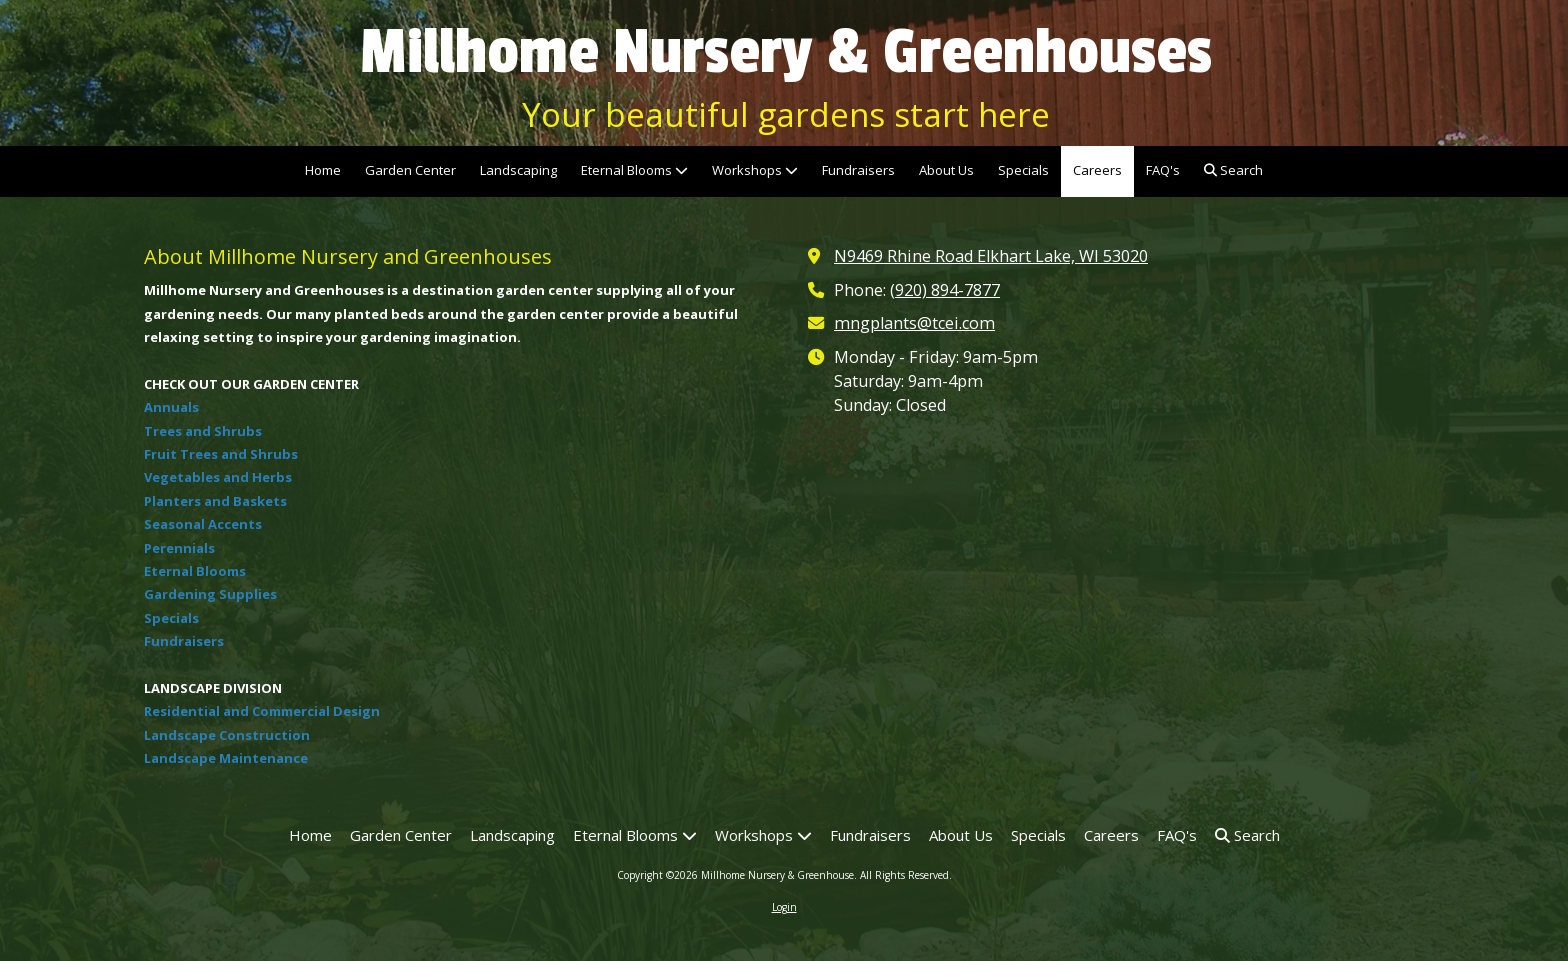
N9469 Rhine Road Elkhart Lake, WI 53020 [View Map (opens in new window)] (991, 256)
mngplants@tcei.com (914, 323)
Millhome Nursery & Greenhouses (786, 52)
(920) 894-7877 (945, 290)
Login (784, 907)
